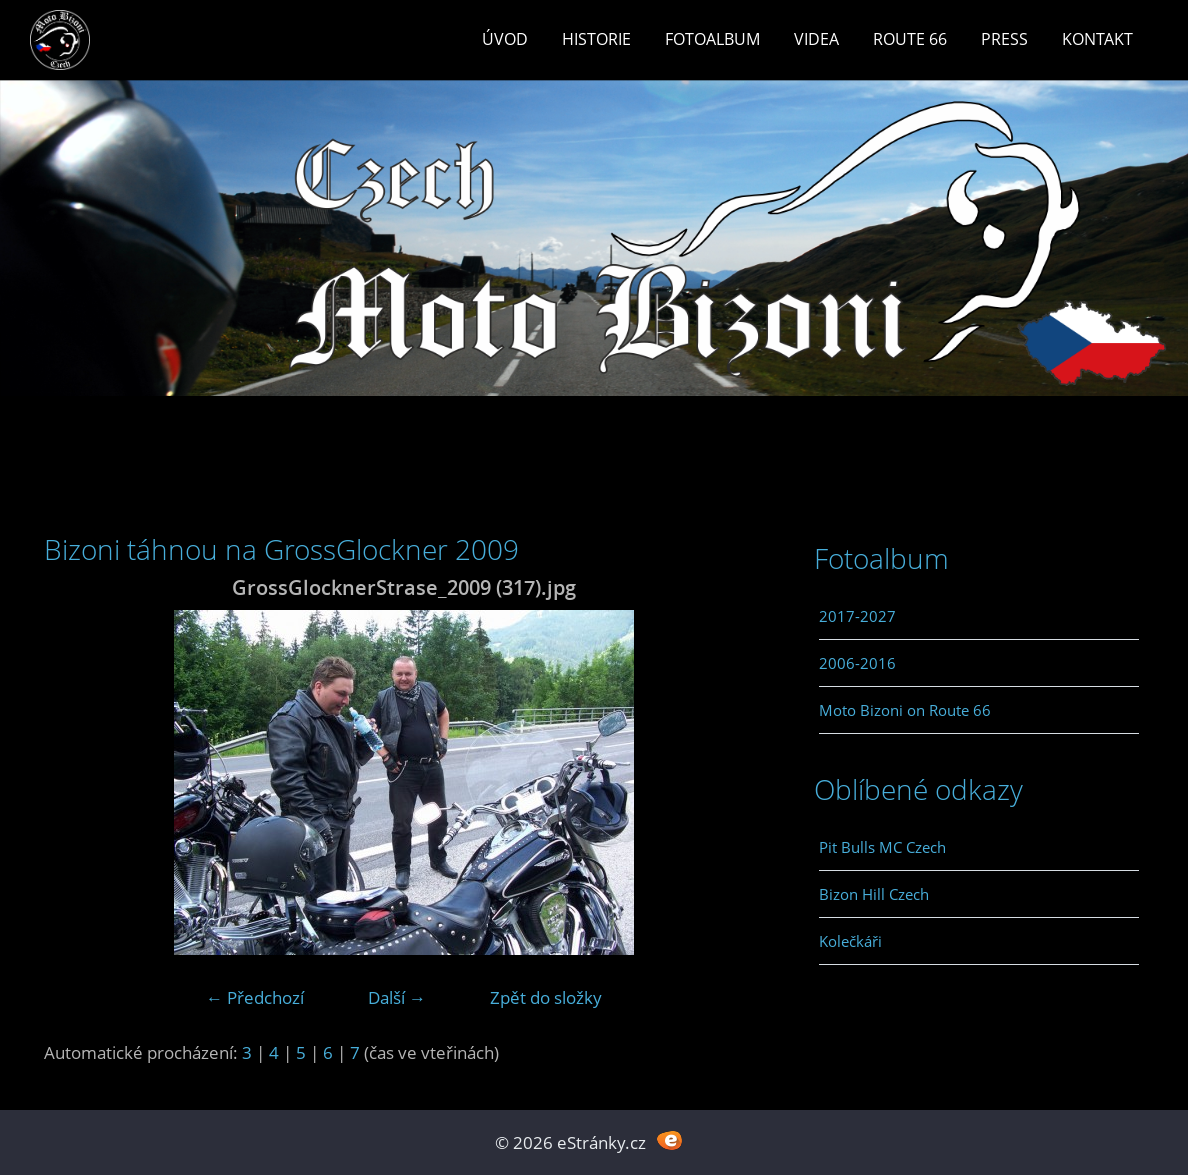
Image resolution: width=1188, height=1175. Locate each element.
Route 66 (910, 39)
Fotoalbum (712, 39)
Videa (816, 39)
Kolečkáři (850, 941)
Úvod (505, 39)
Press (1004, 39)
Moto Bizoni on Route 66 (905, 710)
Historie (596, 39)
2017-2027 (857, 616)
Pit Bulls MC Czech (882, 847)
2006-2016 (857, 663)
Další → (397, 997)
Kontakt (1097, 39)
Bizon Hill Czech (874, 894)
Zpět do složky (546, 997)
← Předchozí (255, 997)
